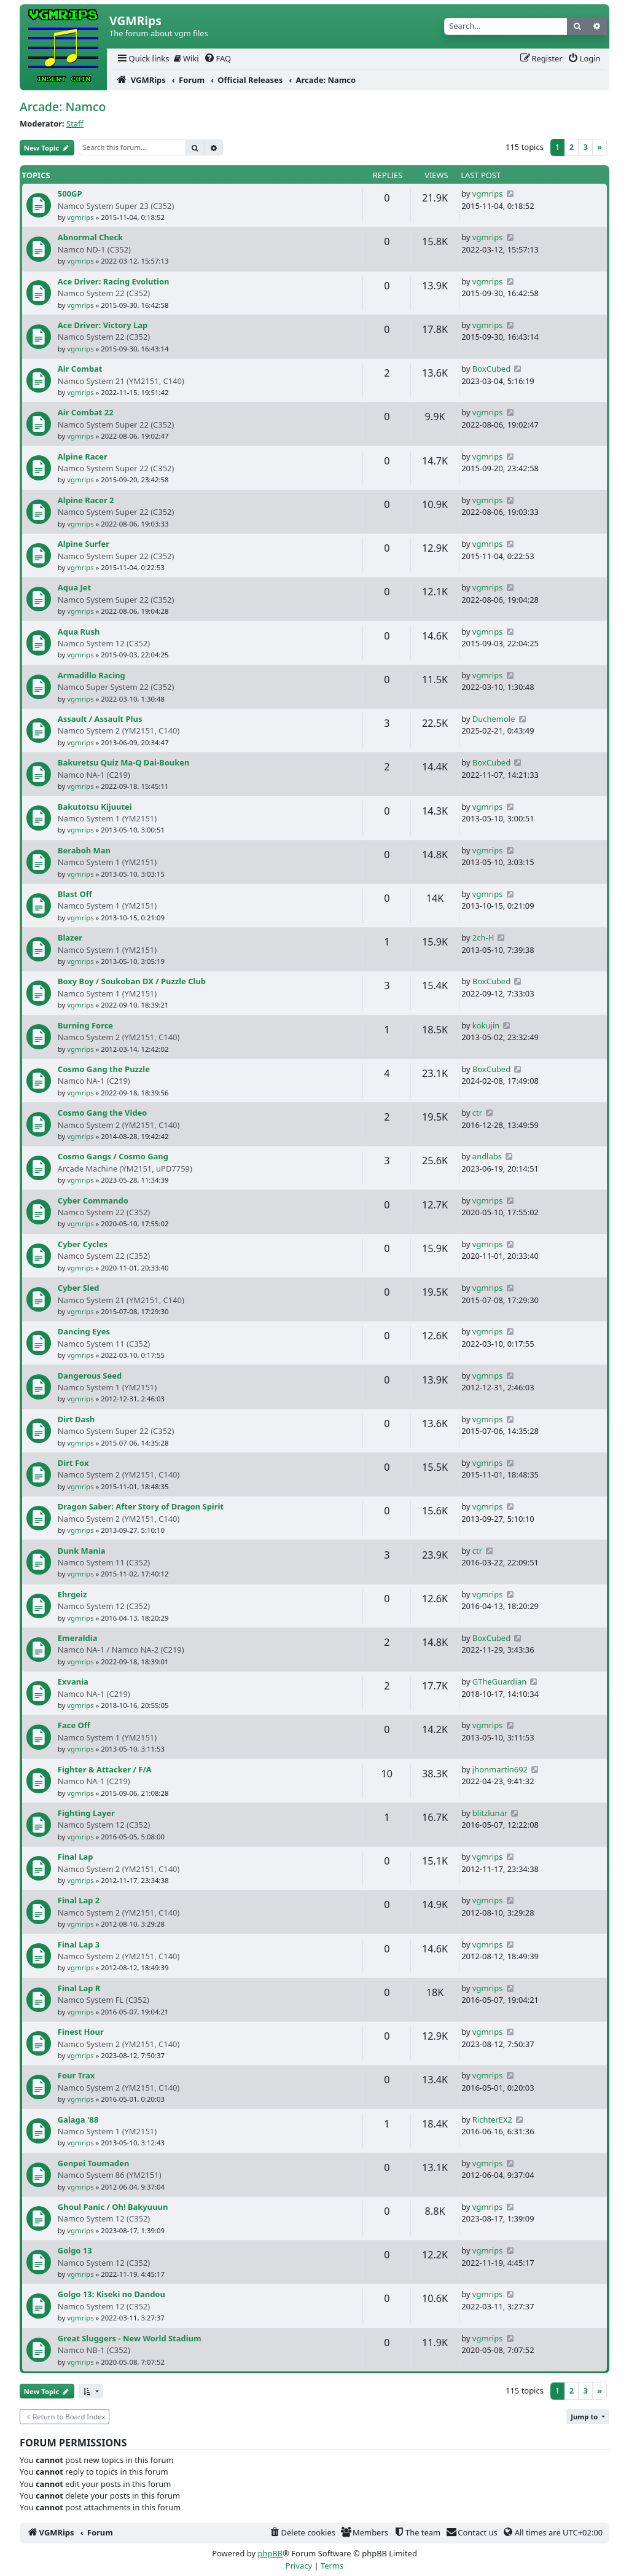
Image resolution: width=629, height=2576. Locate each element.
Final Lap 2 (79, 1900)
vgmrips (80, 217)
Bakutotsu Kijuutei (95, 806)
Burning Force (85, 1025)
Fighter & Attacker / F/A (105, 1769)
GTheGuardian (499, 1681)
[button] (91, 2391)
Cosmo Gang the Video (102, 1112)
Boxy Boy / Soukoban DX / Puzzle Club (132, 981)
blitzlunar (489, 1812)
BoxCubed (491, 368)
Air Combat (80, 368)
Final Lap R (79, 1988)
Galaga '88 (78, 2119)
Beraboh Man (84, 850)
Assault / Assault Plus (100, 718)
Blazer (70, 937)
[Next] (599, 148)
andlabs (487, 1156)
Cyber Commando (93, 1200)
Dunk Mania (82, 1550)
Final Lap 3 (79, 1944)
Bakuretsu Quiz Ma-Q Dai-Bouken (124, 762)
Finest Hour (81, 2031)
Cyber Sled (79, 1287)
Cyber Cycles (82, 1244)
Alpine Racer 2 (86, 500)
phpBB (270, 2553)
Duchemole (493, 718)
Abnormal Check (90, 237)
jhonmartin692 (500, 1769)
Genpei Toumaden (94, 2163)
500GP (70, 193)
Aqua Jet (74, 587)
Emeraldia (78, 1637)
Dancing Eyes (84, 1331)
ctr (477, 1112)
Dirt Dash (76, 1419)
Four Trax (76, 2075)
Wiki (186, 58)
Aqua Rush (79, 631)
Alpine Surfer (83, 543)
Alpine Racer (82, 456)
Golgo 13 (75, 2250)
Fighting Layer (86, 1812)
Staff (75, 123)
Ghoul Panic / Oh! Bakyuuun (113, 2206)
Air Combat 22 (86, 412)
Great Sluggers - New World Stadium (129, 2338)
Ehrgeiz (72, 1594)
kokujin (485, 1025)
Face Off (74, 1725)
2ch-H (483, 937)
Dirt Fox (73, 1462)
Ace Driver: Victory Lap (102, 325)
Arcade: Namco (63, 106)
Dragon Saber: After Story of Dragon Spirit (141, 1506)
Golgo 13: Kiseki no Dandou (111, 2294)
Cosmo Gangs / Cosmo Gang (113, 1156)
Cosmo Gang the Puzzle (104, 1069)
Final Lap (75, 1856)
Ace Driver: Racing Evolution (114, 281)
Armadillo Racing (91, 675)
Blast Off (75, 893)
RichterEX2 (492, 2119)
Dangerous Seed (90, 1375)
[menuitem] (142, 59)
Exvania (73, 1681)
